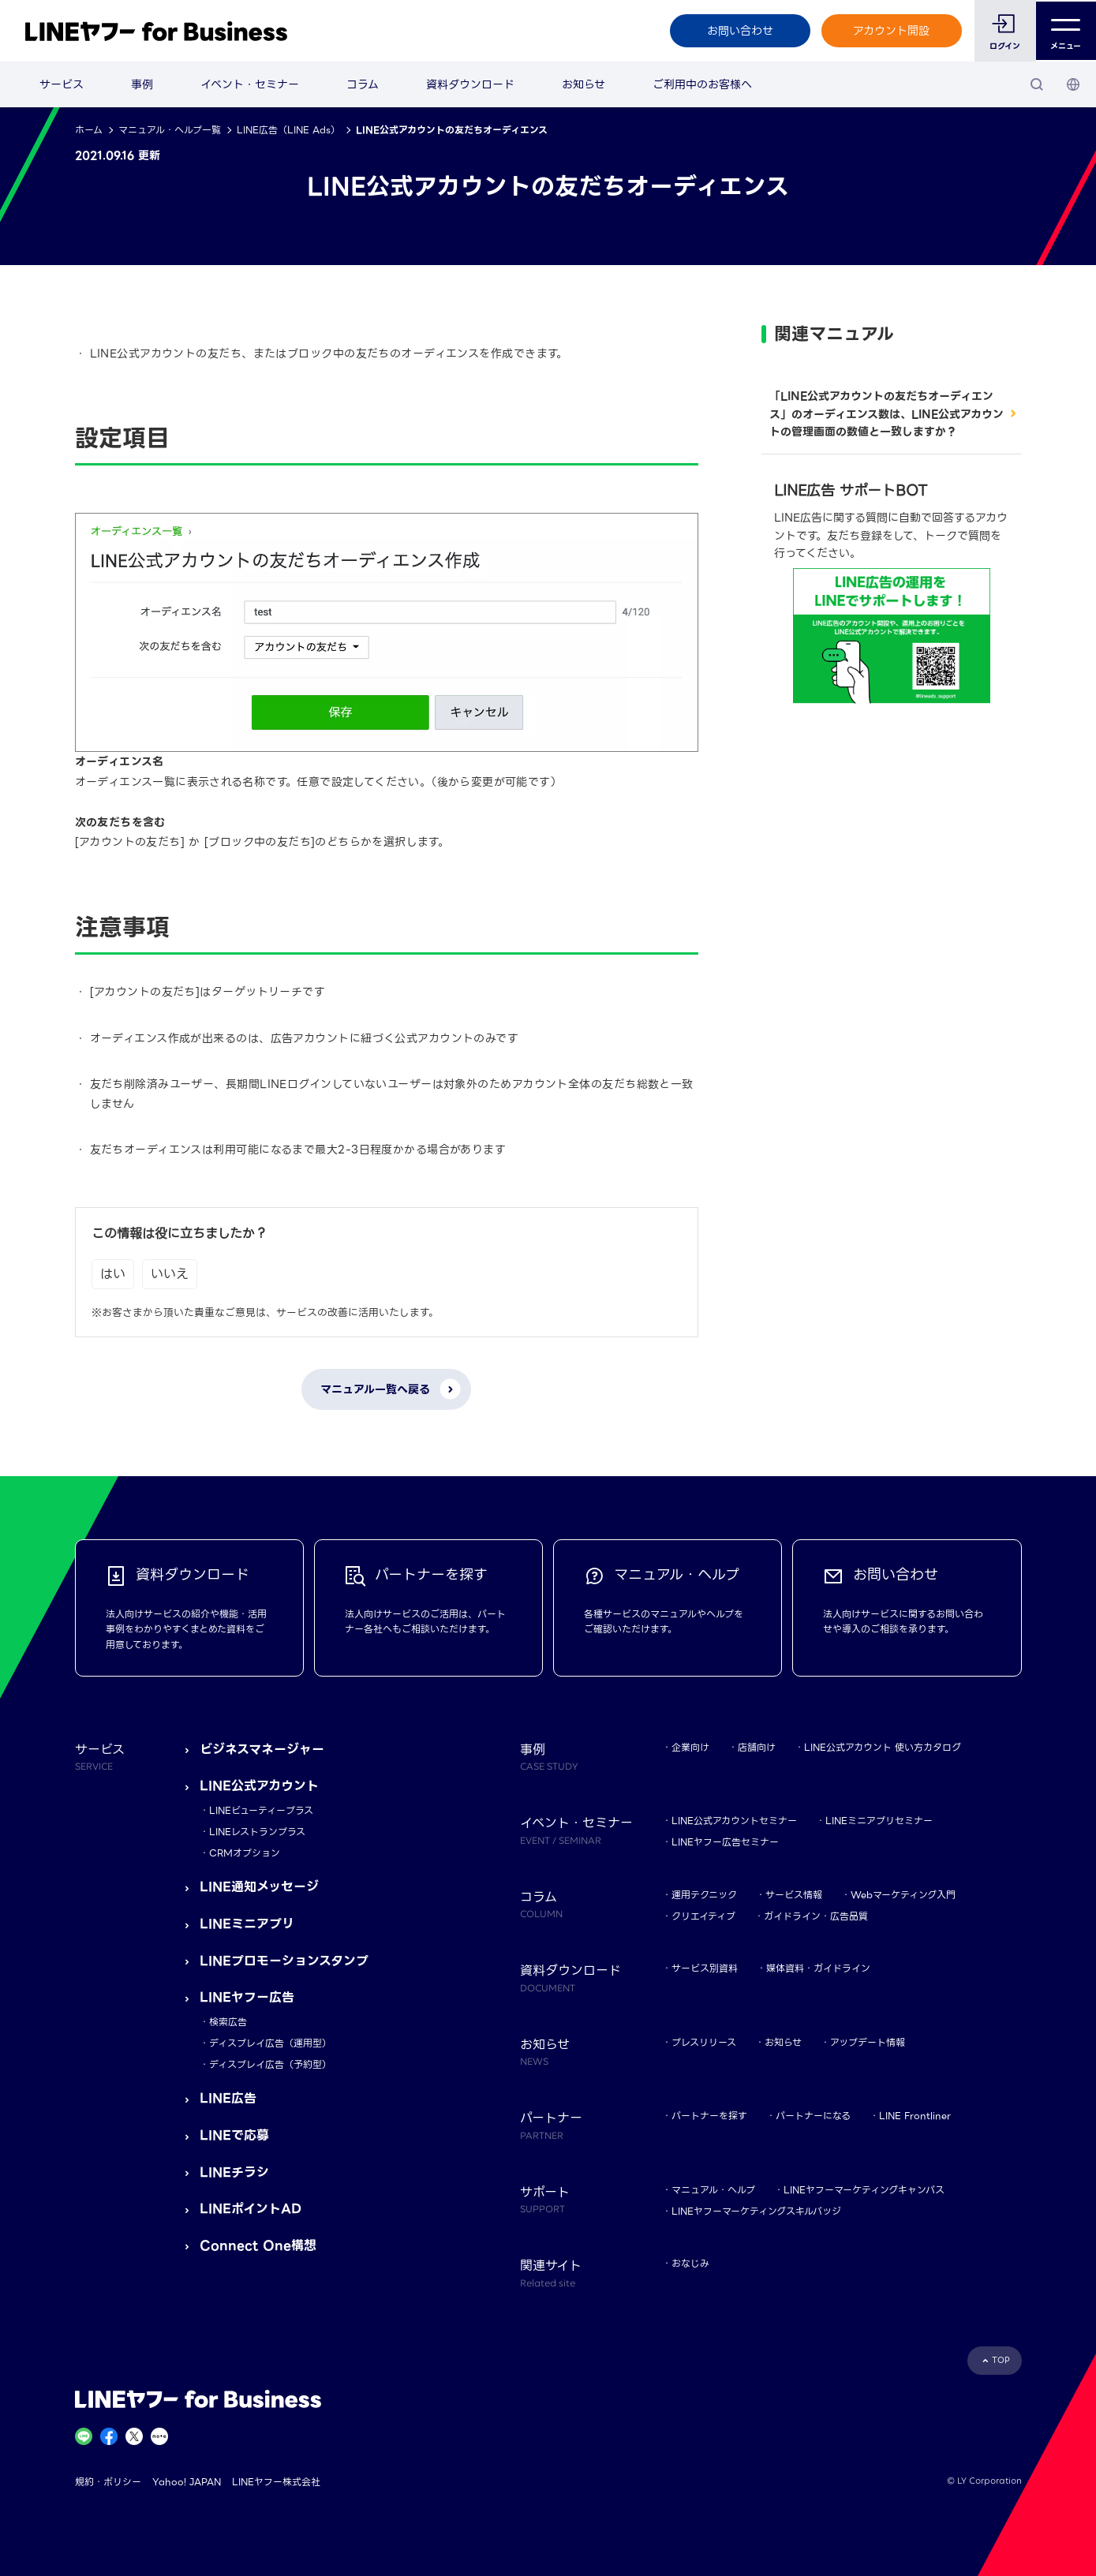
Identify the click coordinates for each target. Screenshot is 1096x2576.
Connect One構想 (258, 2246)
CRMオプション (244, 1852)
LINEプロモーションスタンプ (284, 1961)
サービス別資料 (704, 1968)
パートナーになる (813, 2115)
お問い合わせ (738, 30)
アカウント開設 (890, 30)
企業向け (690, 1747)
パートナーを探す (709, 2115)
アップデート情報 (867, 2042)
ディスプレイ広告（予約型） (270, 2064)
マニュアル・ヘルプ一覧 (169, 129)
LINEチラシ (234, 2172)
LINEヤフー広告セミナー (725, 1841)
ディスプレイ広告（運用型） (270, 2043)
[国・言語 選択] (1073, 84)
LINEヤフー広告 (247, 1997)
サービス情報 (793, 1894)
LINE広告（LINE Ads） (288, 129)
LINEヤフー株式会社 (276, 2481)
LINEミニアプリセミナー (879, 1820)
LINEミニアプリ (247, 1924)
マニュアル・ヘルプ (713, 2189)
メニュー (1065, 31)
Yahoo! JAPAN (186, 2481)
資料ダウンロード (470, 84)
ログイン (1004, 46)
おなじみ (690, 2263)
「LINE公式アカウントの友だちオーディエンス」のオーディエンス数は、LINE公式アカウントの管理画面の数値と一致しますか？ (886, 413)
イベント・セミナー (249, 84)
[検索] (1037, 84)
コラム (362, 84)
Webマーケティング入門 (903, 1894)
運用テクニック (704, 1894)
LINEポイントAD (250, 2209)
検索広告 (228, 2021)
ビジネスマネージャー (262, 1749)
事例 (142, 84)
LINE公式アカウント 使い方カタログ (882, 1747)
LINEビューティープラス (261, 1810)
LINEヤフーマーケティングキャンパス (864, 2189)
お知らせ (583, 84)
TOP (1001, 2360)
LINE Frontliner (915, 2115)
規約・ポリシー (108, 2481)
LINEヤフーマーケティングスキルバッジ (756, 2211)
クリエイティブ (703, 1916)
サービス (61, 84)
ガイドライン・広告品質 (816, 1916)
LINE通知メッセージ (259, 1887)
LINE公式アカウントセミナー (734, 1820)
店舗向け (757, 1747)
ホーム (89, 129)
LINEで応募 (234, 2135)
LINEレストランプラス (257, 1831)
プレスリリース (703, 2042)
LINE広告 (228, 2098)
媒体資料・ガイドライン (818, 1968)
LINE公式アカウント (259, 1786)
